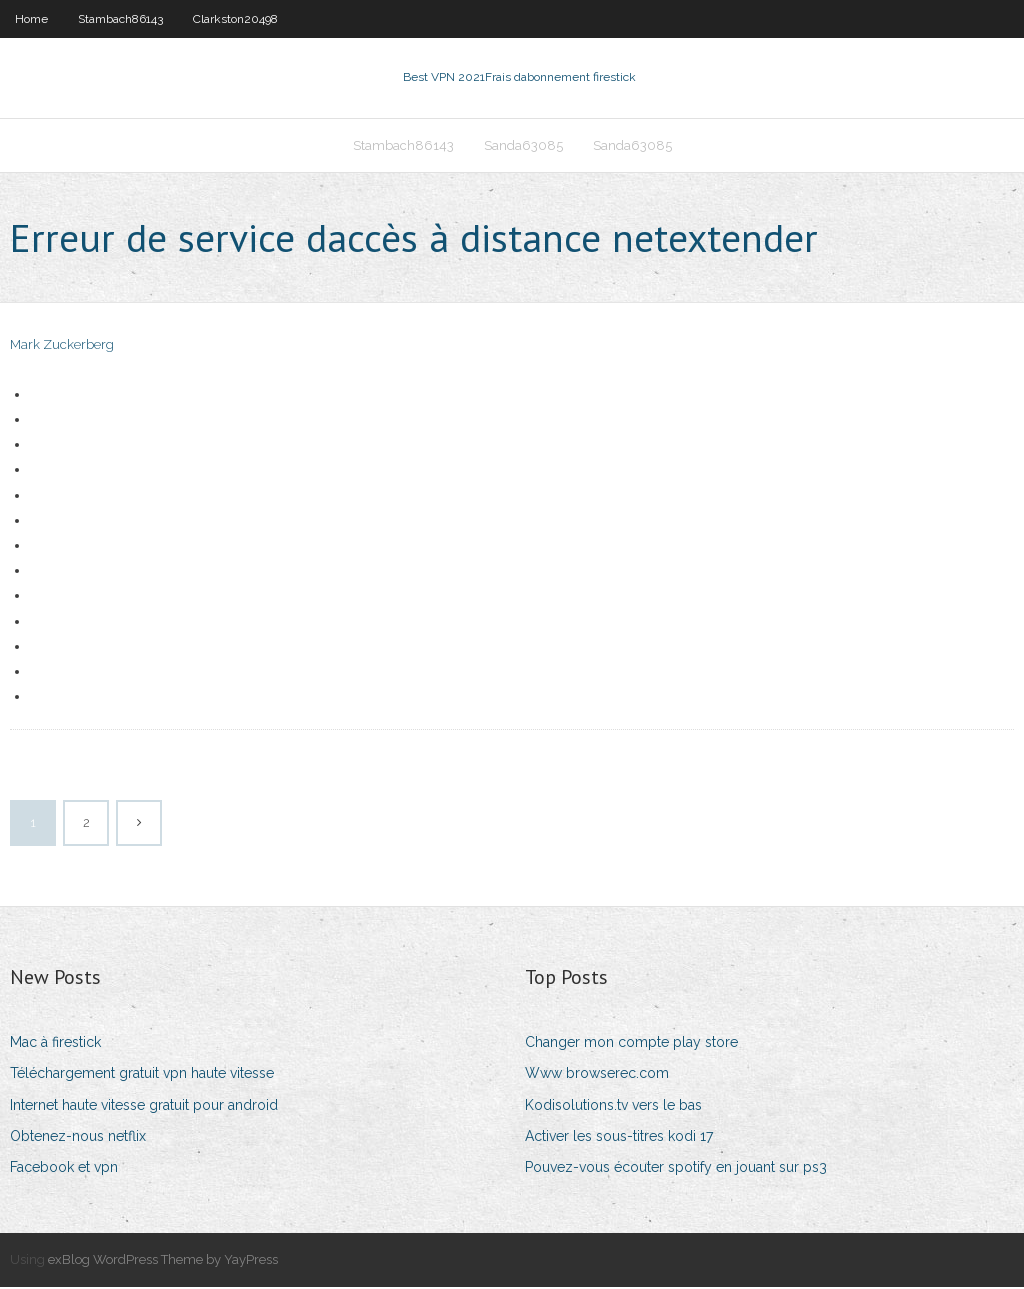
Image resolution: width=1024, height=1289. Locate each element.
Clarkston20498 (235, 19)
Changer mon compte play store (631, 1044)
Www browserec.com (597, 1076)
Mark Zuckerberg (62, 347)
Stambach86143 (120, 19)
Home (31, 19)
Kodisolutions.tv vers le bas (613, 1107)
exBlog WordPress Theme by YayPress (163, 1261)
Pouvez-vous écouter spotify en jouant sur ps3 (676, 1169)
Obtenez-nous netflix (78, 1138)
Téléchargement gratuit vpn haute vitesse (142, 1076)
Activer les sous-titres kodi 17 (619, 1138)
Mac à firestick (55, 1044)
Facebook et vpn (64, 1169)
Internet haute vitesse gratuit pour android (144, 1107)
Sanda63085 (523, 146)
